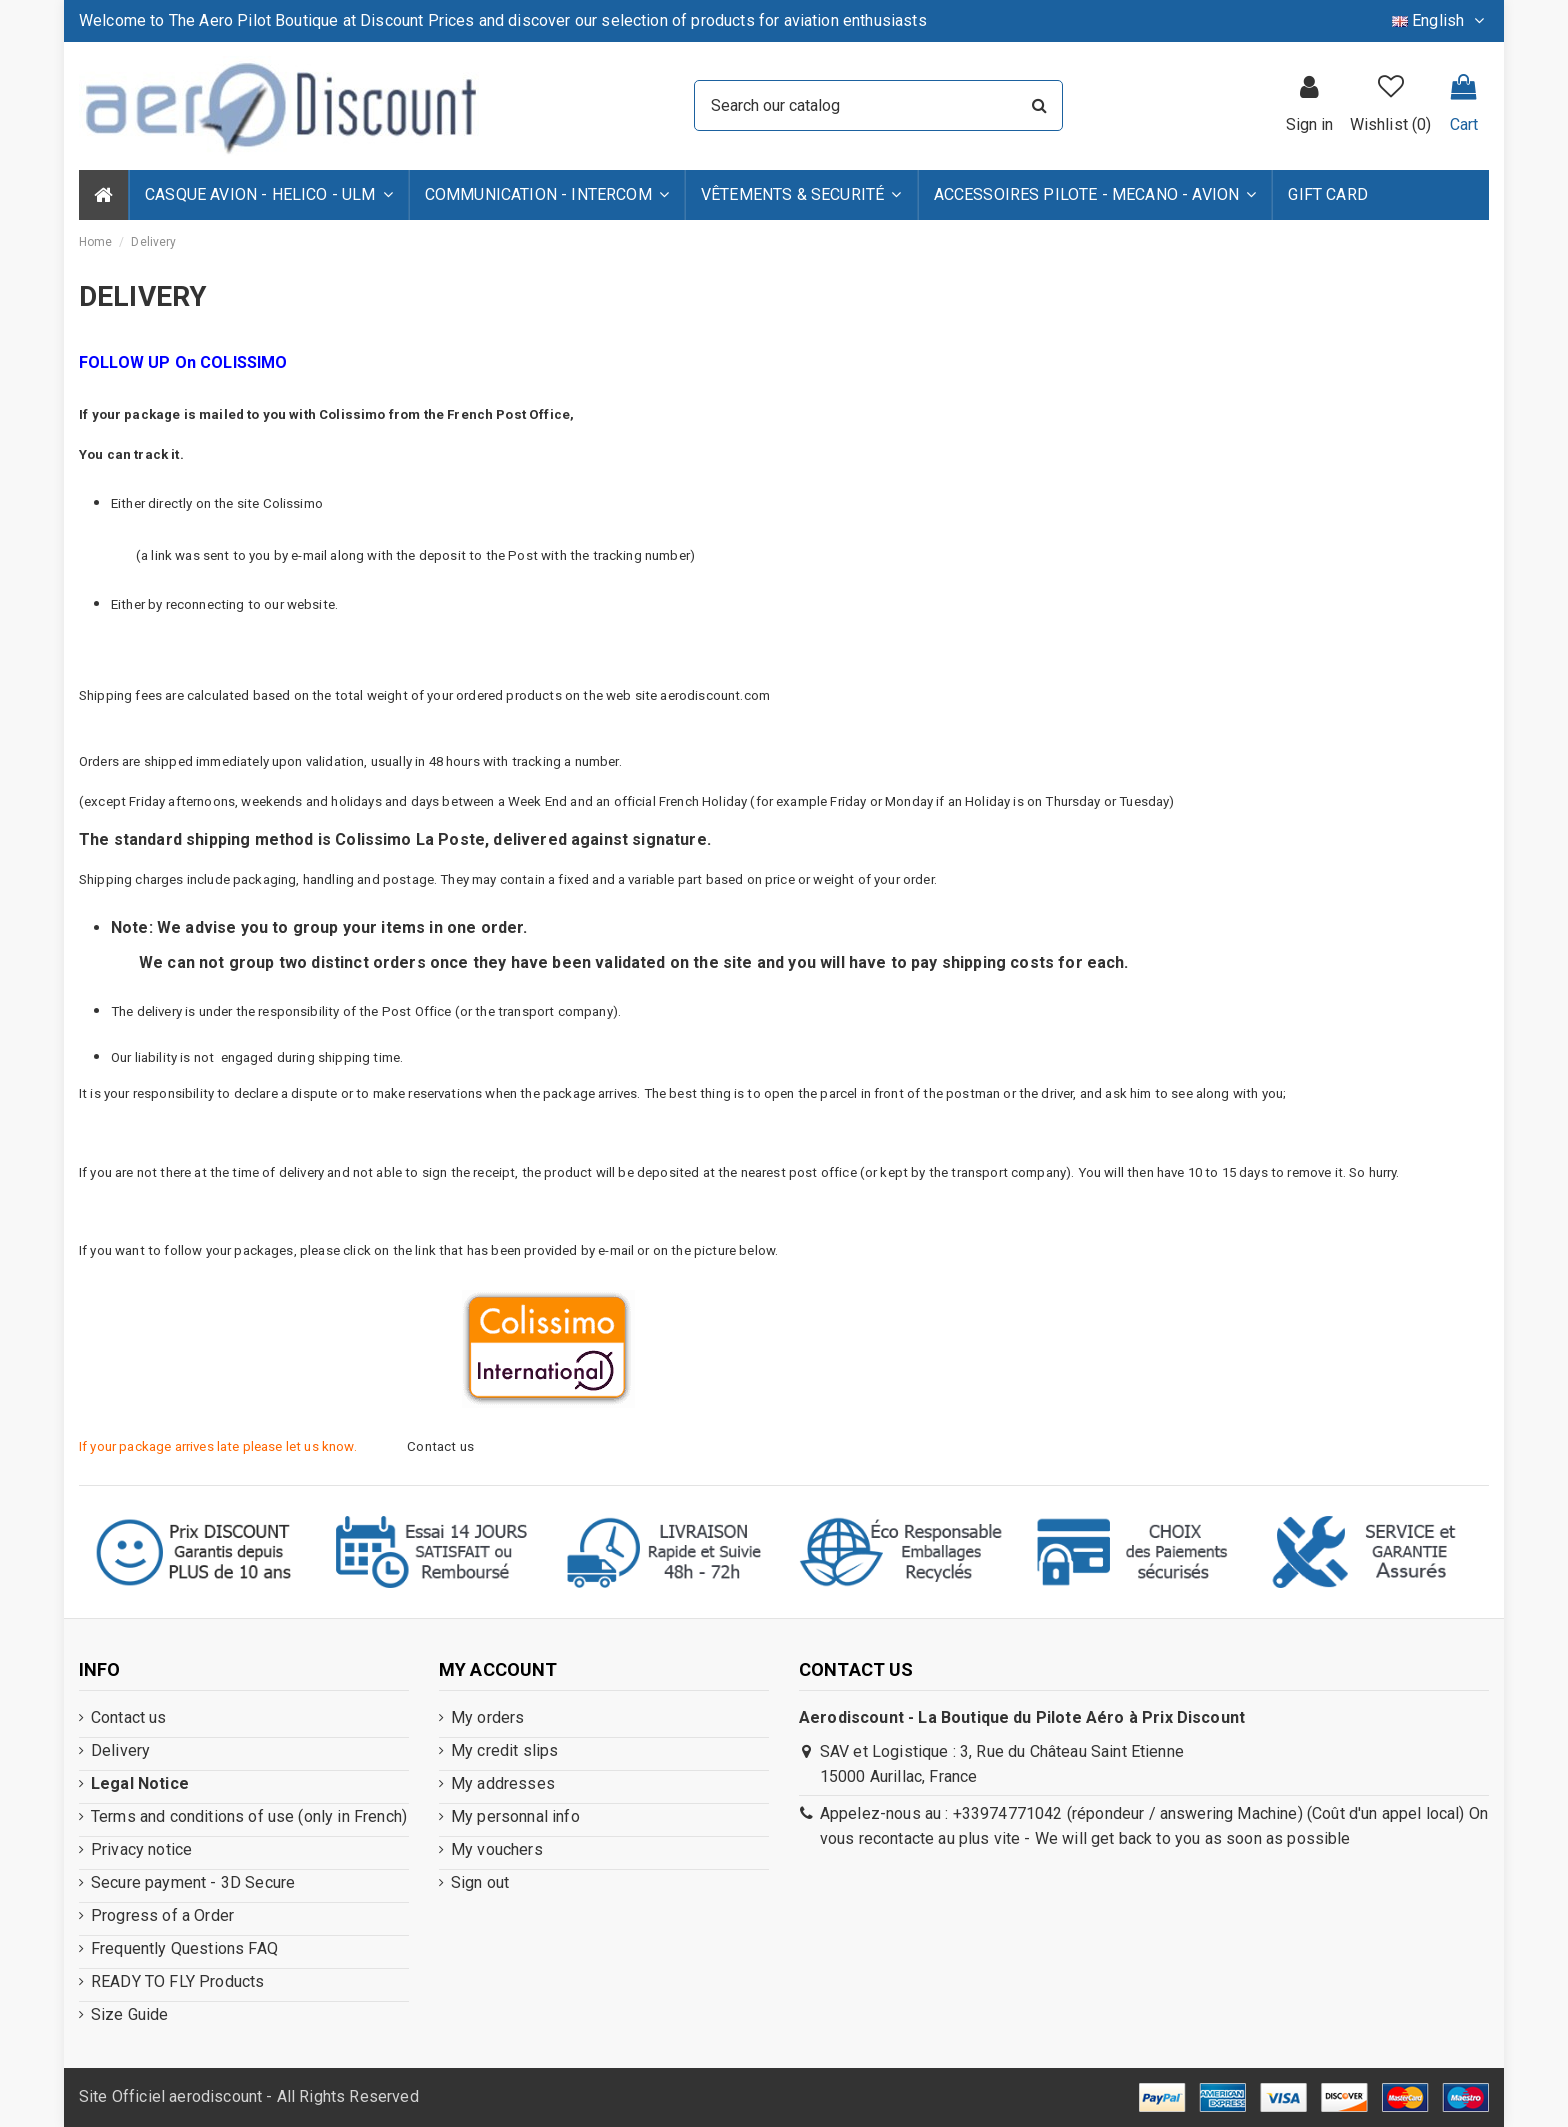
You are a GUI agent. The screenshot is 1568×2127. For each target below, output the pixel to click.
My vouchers (497, 1849)
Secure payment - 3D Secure (193, 1882)
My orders (487, 1717)
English (1440, 20)
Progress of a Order (162, 1915)
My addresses (503, 1783)
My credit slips (504, 1750)
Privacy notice (141, 1849)
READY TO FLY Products (177, 1981)
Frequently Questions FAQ (184, 1948)
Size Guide (130, 2014)
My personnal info (515, 1816)
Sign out (480, 1882)
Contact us (129, 1717)
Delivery (120, 1750)
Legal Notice (140, 1783)
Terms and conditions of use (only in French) (249, 1816)
